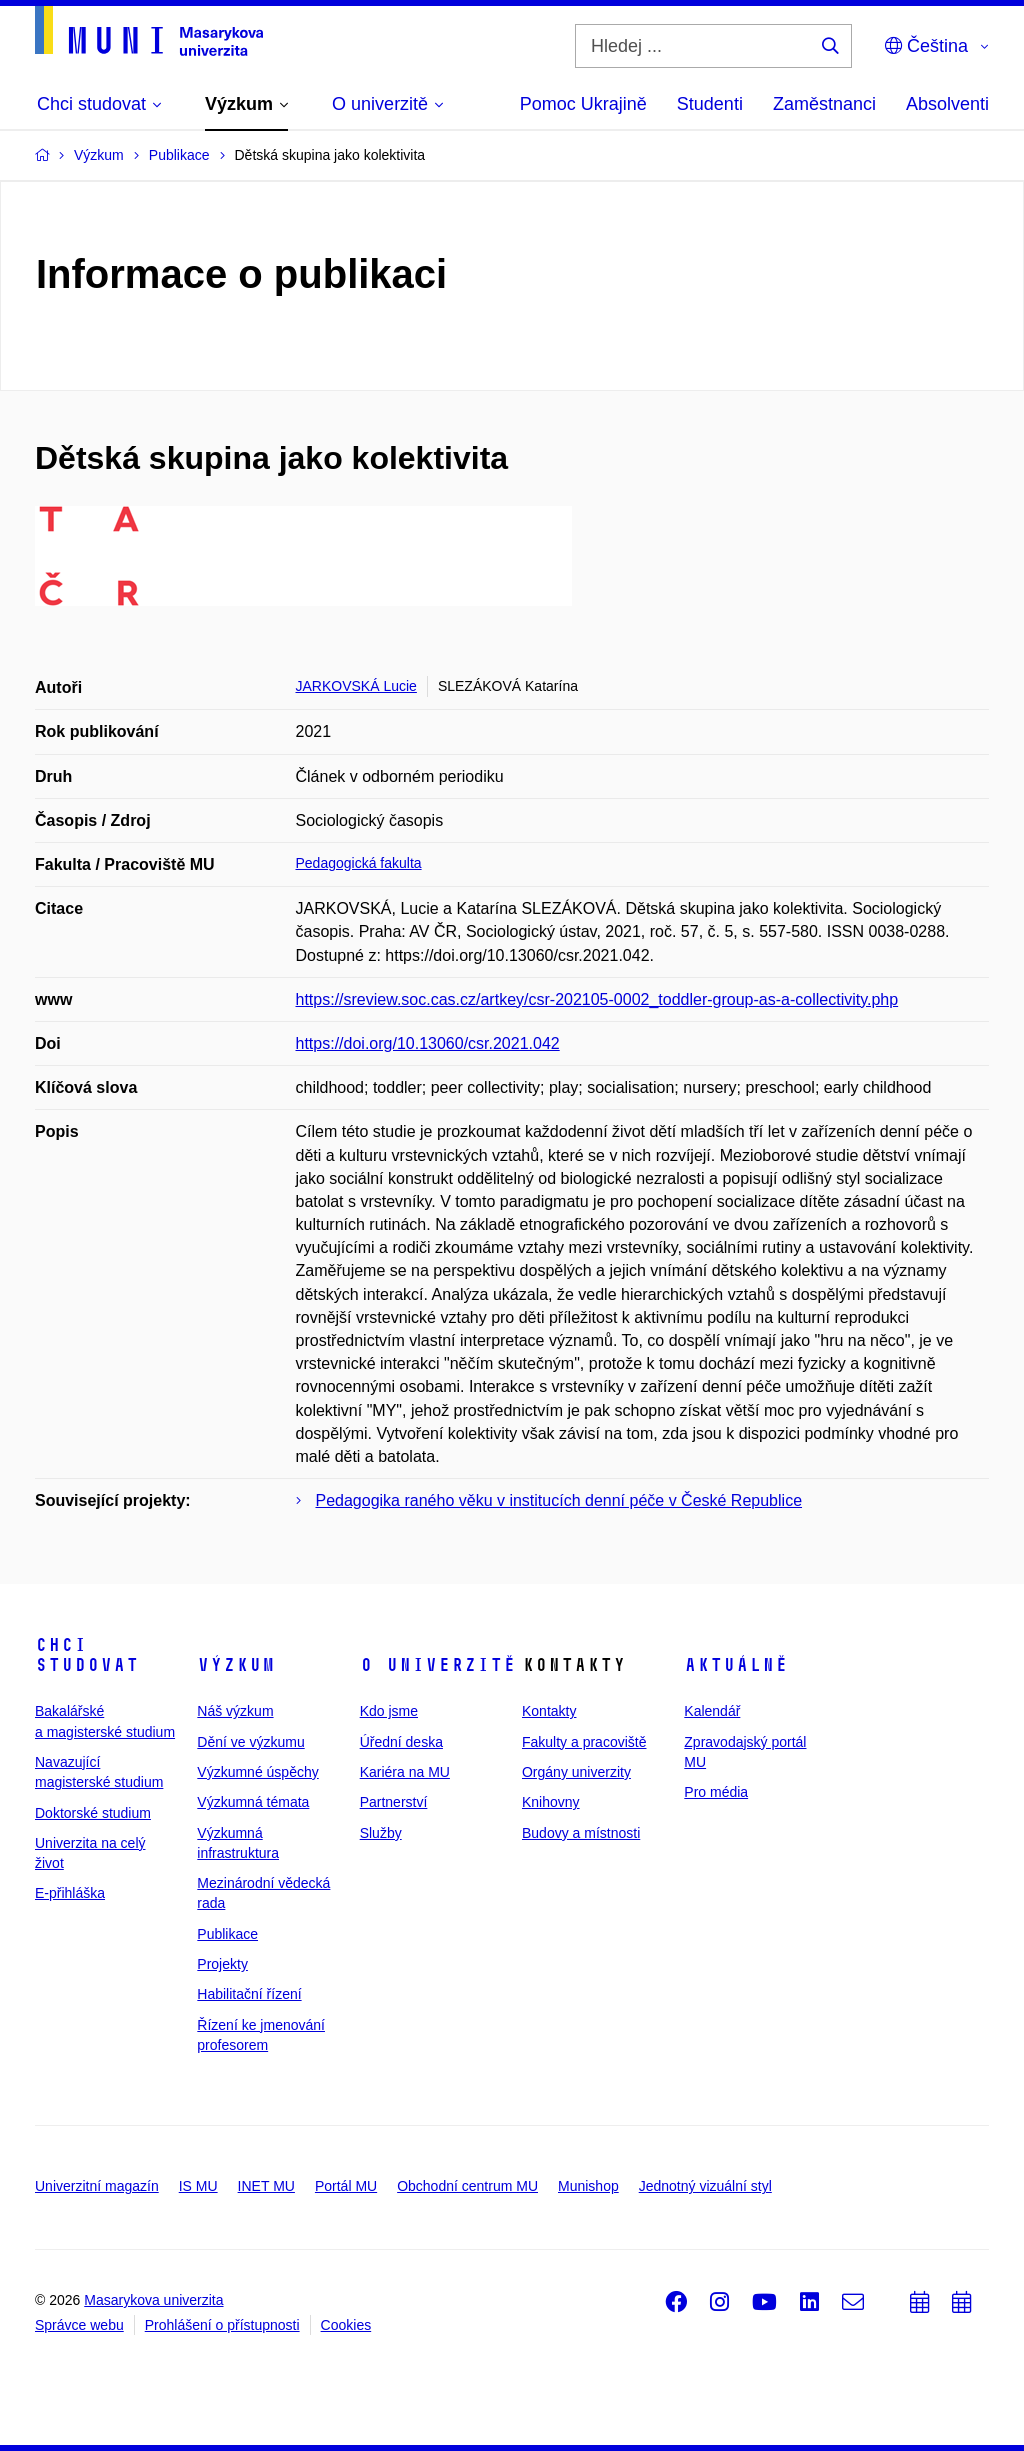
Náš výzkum (235, 1711)
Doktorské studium (93, 1813)
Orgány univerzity (576, 1772)
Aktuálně (736, 1665)
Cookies (346, 2325)
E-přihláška (70, 1893)
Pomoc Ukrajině (583, 104)
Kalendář (712, 1711)
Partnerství (394, 1802)
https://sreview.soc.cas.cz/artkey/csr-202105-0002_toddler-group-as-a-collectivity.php (597, 999)
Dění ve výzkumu (250, 1742)
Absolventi (947, 104)
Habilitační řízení (249, 1994)
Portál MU (346, 2186)
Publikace (227, 1934)
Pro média (716, 1792)
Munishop (588, 2186)
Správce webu (79, 2325)
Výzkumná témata (253, 1802)
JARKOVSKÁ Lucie (356, 686)
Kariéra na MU (405, 1772)
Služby (381, 1833)
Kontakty (549, 1711)
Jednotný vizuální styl (705, 2186)
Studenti (710, 104)
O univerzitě (438, 1665)
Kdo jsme (389, 1711)
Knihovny (551, 1802)
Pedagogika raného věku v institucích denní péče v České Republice (559, 1500)
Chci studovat (87, 1655)
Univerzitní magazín (97, 2186)
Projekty (222, 1964)
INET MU (266, 2186)
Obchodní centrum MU (467, 2186)
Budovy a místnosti (581, 1833)
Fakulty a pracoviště (584, 1742)
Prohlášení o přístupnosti (222, 2325)
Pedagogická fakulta (359, 863)
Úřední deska (401, 1742)
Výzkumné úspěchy (257, 1772)
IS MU (198, 2186)
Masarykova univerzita (153, 2300)
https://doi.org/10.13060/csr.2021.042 (428, 1043)
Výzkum (236, 1665)
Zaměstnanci (824, 104)
